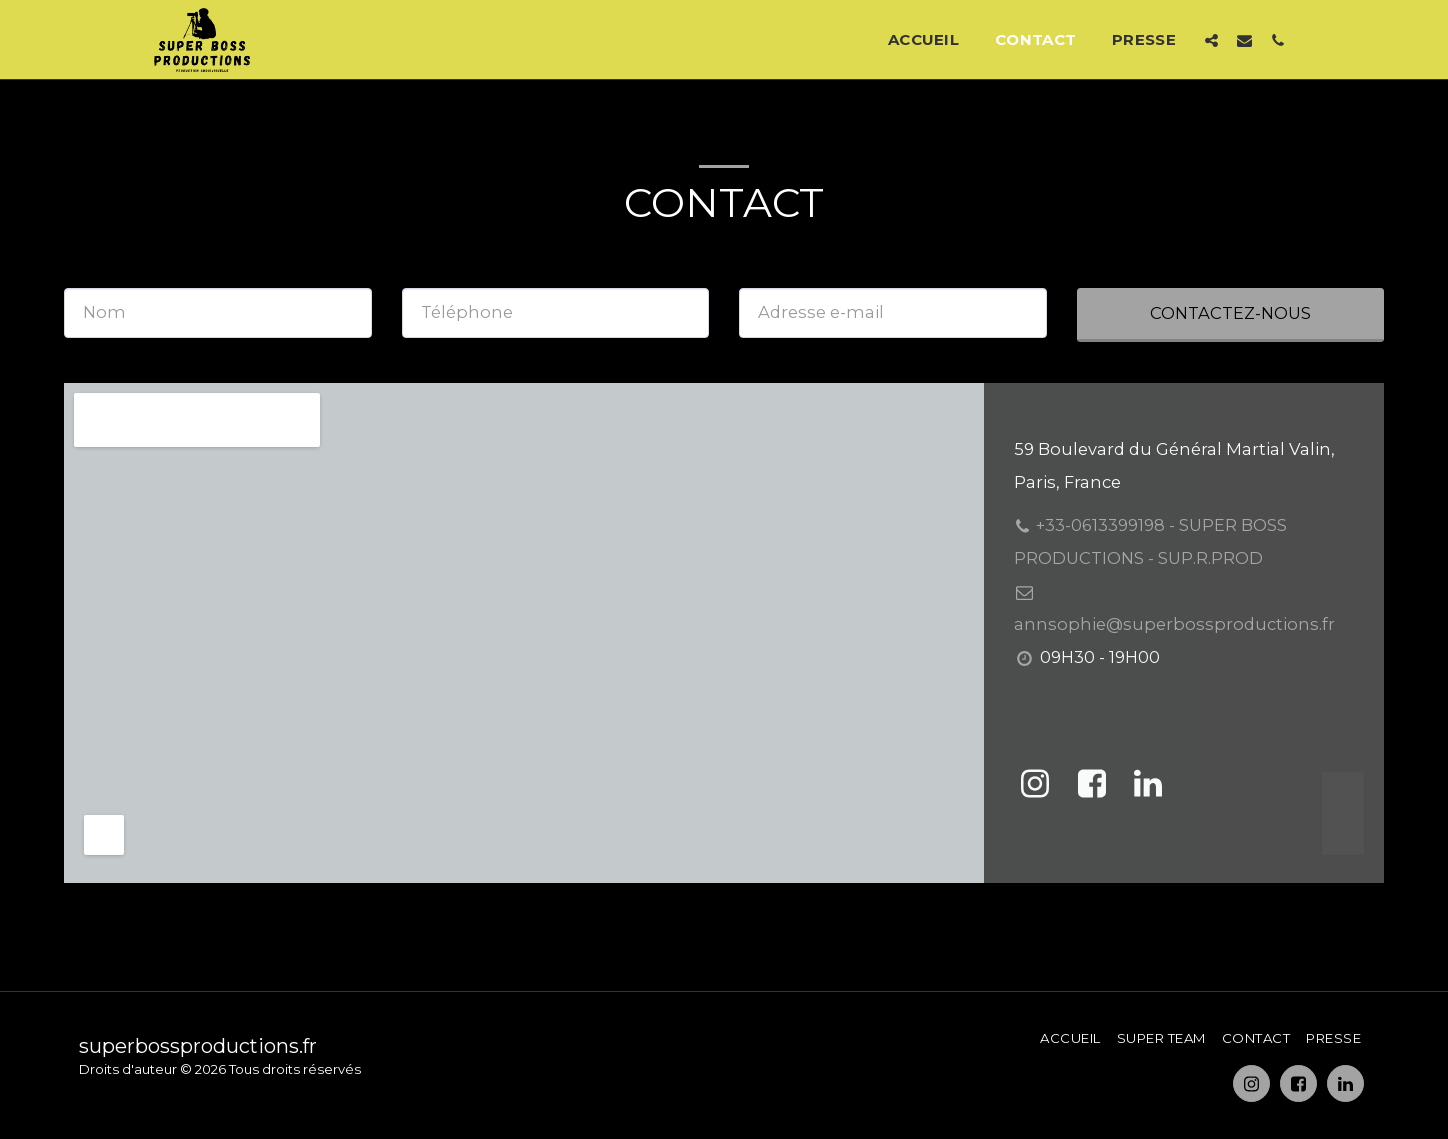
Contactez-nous (1230, 313)
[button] (1211, 40)
